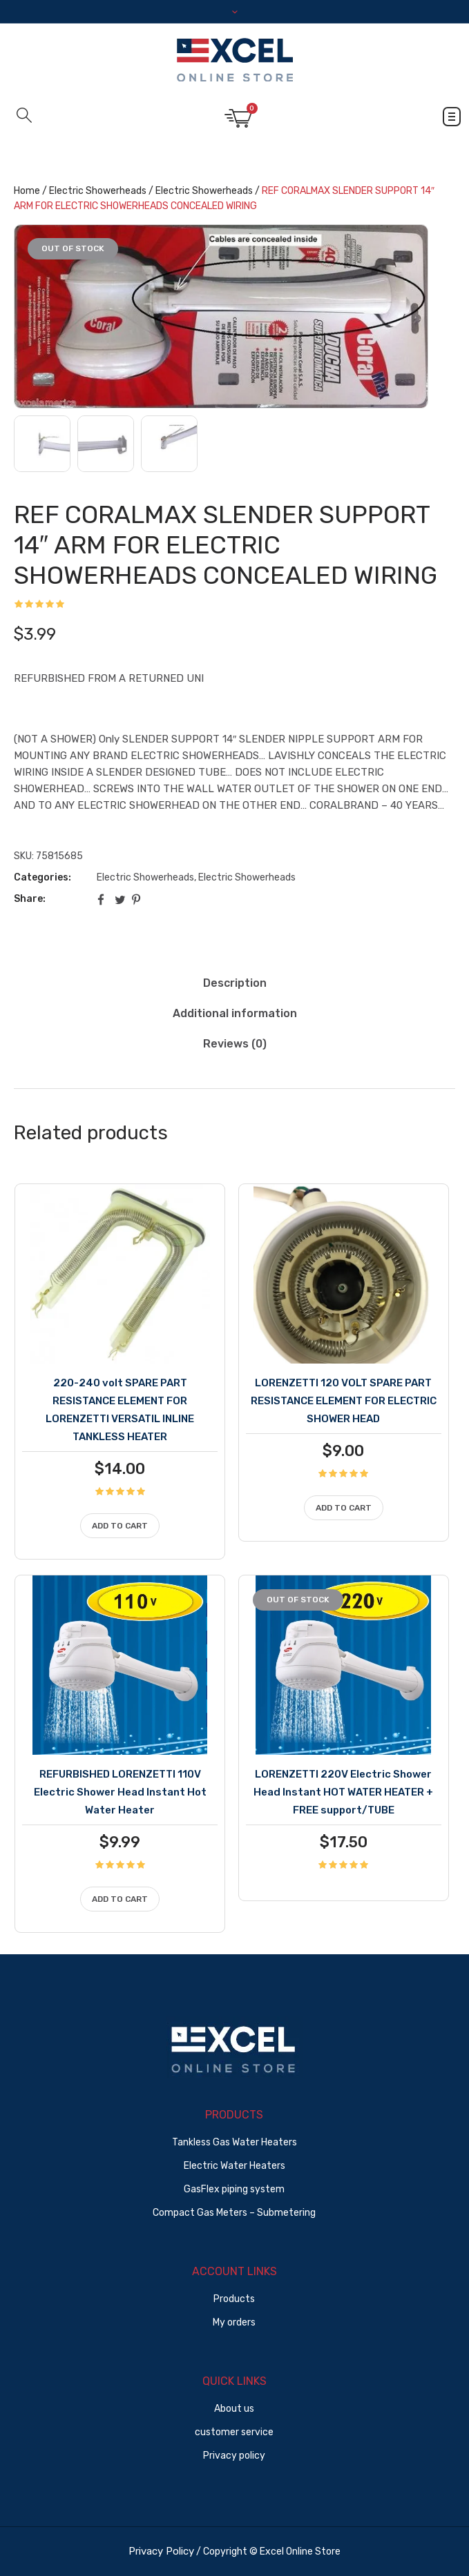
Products (234, 2299)
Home (27, 191)
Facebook (103, 899)
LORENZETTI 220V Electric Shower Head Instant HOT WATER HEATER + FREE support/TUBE (343, 1792)
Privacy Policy (161, 2551)
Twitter (120, 899)
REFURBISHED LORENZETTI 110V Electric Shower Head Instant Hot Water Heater (120, 1792)
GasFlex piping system (234, 2189)
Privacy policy (234, 2455)
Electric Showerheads (97, 191)
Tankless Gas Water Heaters (234, 2142)
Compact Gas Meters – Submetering (234, 2213)
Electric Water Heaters (234, 2166)
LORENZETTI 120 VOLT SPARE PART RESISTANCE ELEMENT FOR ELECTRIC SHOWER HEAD (344, 1401)
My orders (234, 2322)
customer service (234, 2432)
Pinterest (137, 899)
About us (234, 2409)
